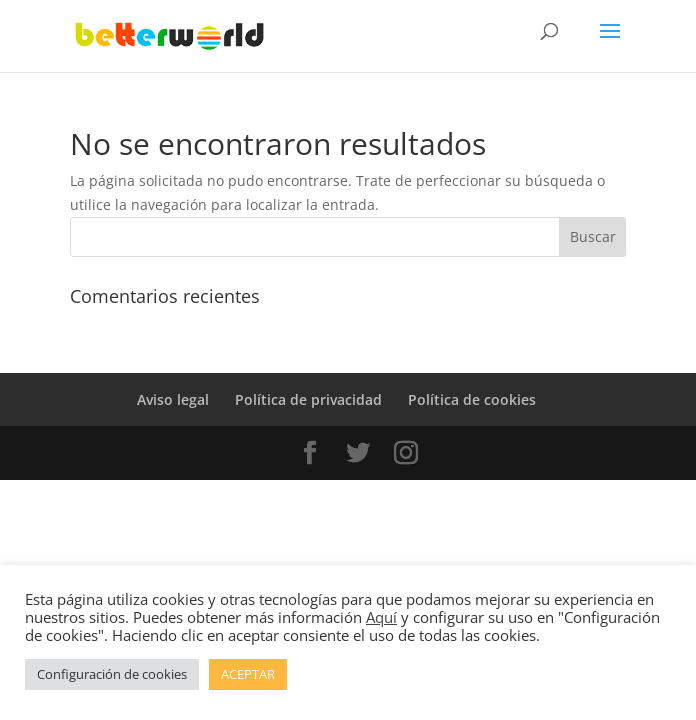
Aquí (381, 617)
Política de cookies (472, 399)
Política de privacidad (308, 399)
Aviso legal (173, 399)
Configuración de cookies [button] (112, 674)
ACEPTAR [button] (248, 674)
